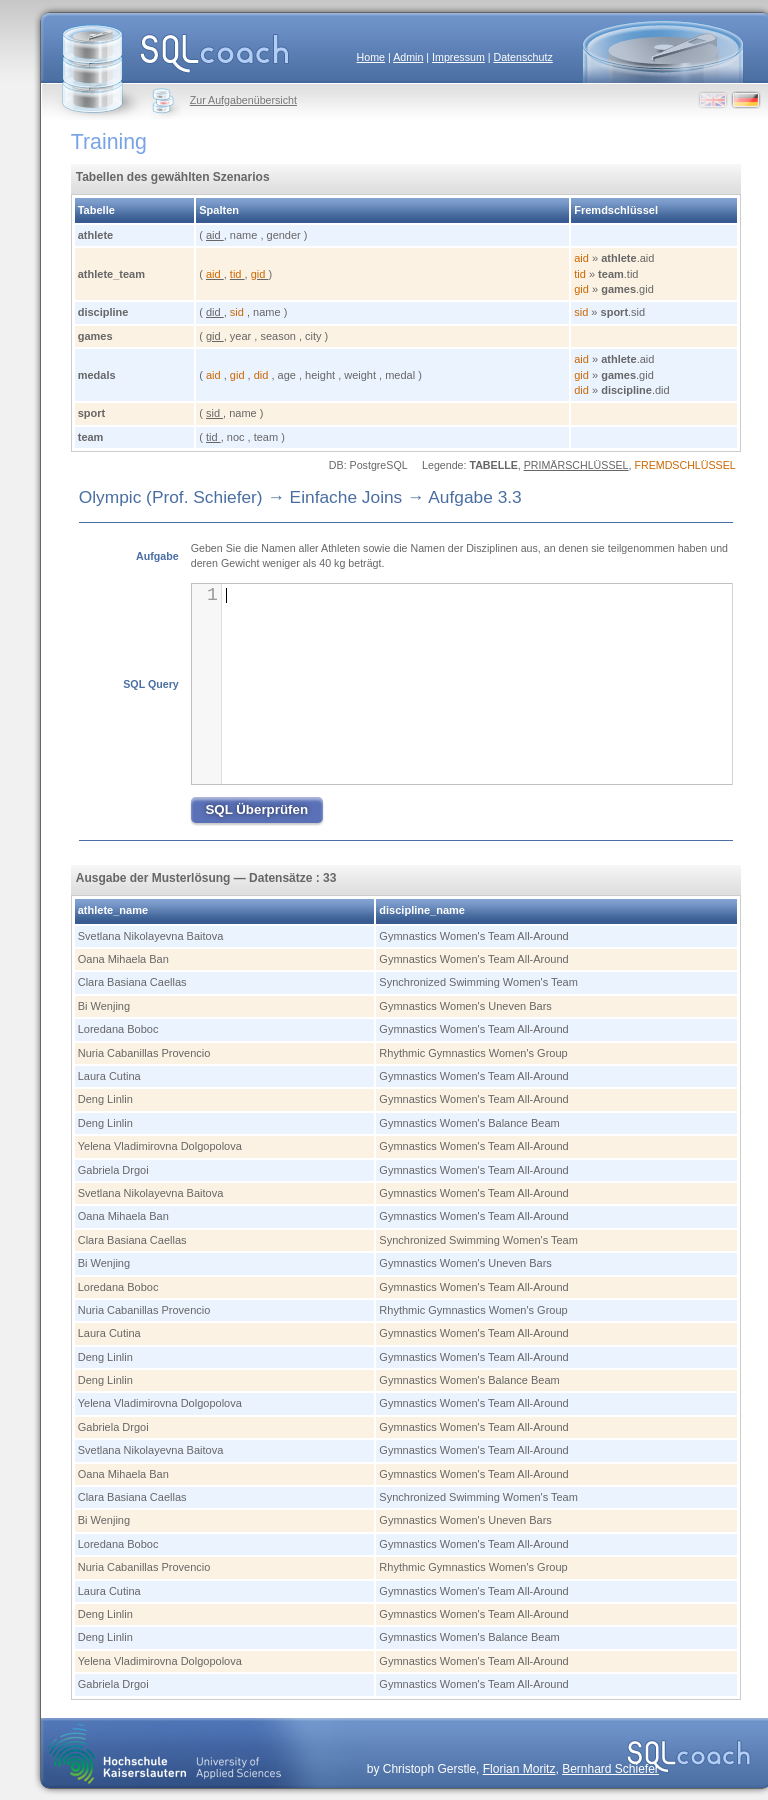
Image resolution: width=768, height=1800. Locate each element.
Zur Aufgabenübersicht (243, 100)
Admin (408, 57)
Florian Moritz (519, 1769)
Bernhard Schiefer (610, 1769)
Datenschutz (522, 57)
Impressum (458, 57)
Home (371, 57)
